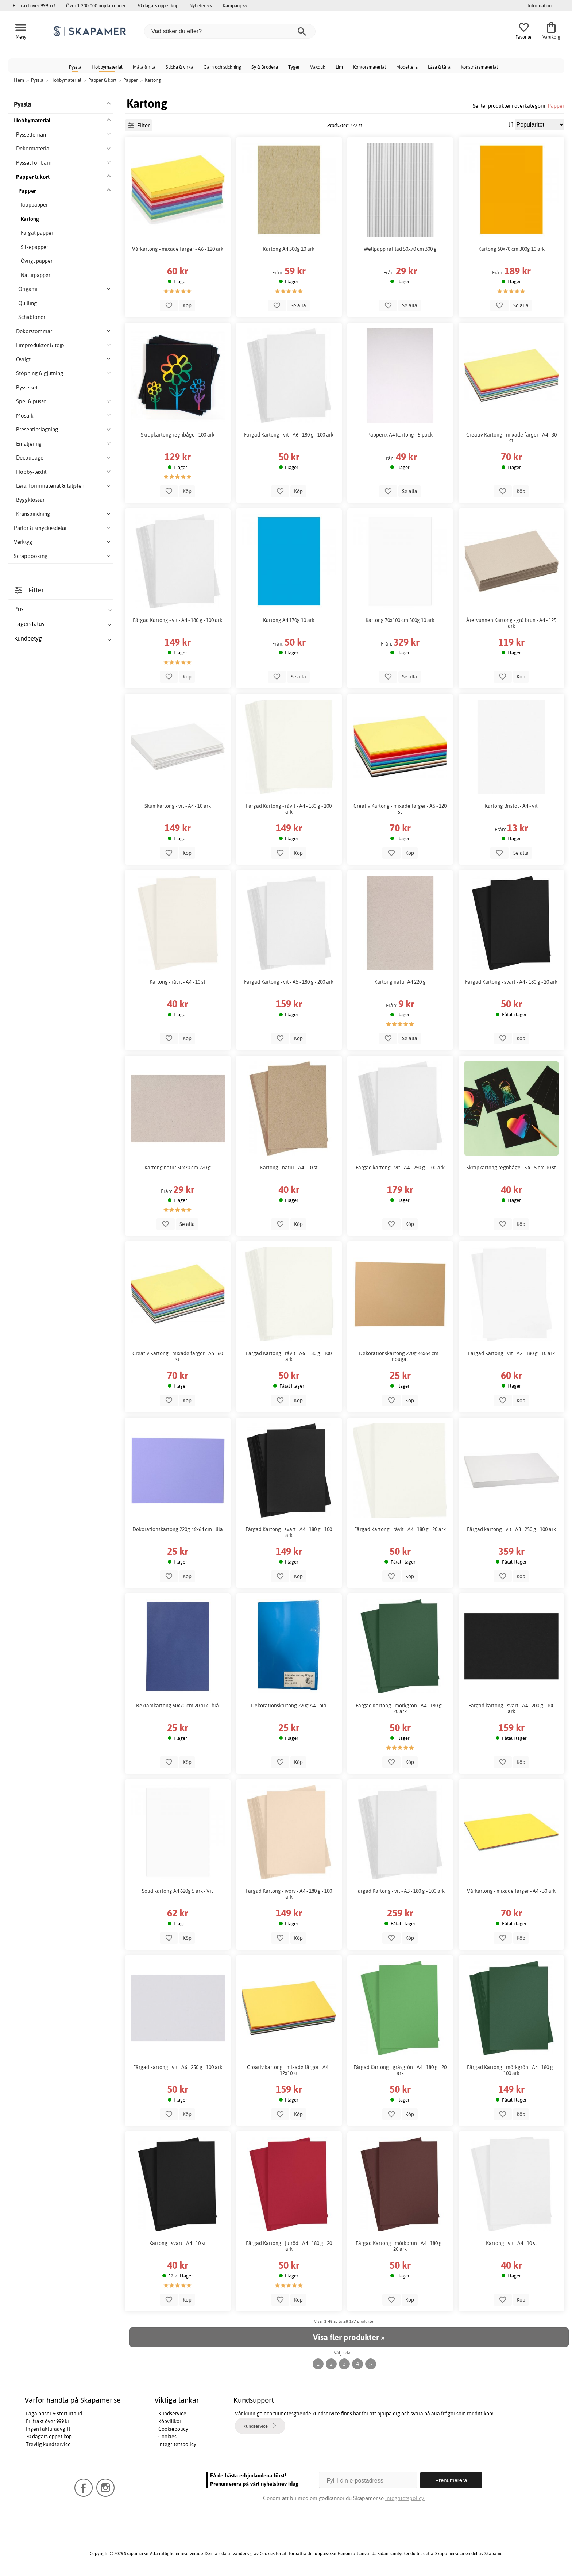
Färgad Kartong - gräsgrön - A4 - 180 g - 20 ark (400, 2070)
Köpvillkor (169, 2421)
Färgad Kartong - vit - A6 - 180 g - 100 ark (288, 435)
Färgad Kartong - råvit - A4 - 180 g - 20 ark (400, 1529)
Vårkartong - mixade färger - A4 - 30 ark (511, 1891)
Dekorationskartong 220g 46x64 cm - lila (177, 1529)
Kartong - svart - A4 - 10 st (177, 2243)
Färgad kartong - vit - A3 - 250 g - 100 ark (511, 1529)
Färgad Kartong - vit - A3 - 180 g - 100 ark (400, 1891)
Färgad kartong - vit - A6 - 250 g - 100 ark (177, 2067)
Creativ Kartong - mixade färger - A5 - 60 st (177, 1356)
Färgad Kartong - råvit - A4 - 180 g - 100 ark (289, 809)
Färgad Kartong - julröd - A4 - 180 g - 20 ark (289, 2246)
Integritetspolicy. (405, 2497)
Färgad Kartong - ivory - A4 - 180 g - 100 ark (289, 1894)
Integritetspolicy (177, 2444)
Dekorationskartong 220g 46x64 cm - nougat (400, 1356)
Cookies (167, 2436)
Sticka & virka (179, 67)
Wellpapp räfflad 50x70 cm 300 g (400, 249)
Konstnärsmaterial (479, 67)
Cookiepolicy (173, 2429)
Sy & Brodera (264, 67)
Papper (556, 105)
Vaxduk (317, 67)
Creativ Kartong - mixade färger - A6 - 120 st (400, 809)
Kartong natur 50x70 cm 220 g (177, 1167)
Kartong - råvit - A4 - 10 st (177, 982)
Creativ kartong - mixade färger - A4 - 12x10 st (289, 2070)
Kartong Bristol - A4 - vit (511, 806)
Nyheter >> (200, 5)
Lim (339, 67)
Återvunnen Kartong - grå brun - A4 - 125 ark (511, 623)
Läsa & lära (439, 67)
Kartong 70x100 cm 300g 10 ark (400, 620)
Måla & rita (144, 67)
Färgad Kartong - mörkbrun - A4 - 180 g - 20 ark (400, 2246)
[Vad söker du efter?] (230, 31)
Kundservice (172, 2413)
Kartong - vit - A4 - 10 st (511, 2243)
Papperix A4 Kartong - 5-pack (400, 435)
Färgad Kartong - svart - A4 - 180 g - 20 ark (511, 982)
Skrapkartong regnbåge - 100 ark (177, 435)
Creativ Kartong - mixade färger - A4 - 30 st (511, 437)
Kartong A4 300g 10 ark (288, 249)
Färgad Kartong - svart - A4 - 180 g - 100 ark (289, 1532)
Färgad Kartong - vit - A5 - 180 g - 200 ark (288, 982)
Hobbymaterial (107, 67)
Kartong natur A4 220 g (400, 982)
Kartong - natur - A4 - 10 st (289, 1167)
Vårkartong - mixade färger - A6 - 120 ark (177, 249)
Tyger (294, 67)
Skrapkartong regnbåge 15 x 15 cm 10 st (511, 1167)
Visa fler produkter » (348, 2337)
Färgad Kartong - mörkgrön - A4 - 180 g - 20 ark (400, 1708)
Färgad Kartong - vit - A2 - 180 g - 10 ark (511, 1353)
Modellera (407, 67)
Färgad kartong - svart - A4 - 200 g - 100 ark (511, 1708)
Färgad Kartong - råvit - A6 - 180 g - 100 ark (289, 1356)
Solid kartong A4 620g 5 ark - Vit (177, 1891)
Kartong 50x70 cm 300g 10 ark (511, 249)
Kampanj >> (235, 5)
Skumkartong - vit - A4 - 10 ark (177, 806)
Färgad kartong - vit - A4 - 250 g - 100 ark (400, 1167)
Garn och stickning (222, 67)
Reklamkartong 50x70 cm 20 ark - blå (177, 1705)
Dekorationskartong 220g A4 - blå (288, 1705)
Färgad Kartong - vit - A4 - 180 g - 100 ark (177, 620)
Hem (19, 80)
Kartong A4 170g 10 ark (288, 620)
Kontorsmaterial (369, 67)
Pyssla (75, 67)
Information (539, 5)
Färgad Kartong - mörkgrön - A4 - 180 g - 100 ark (511, 2070)
